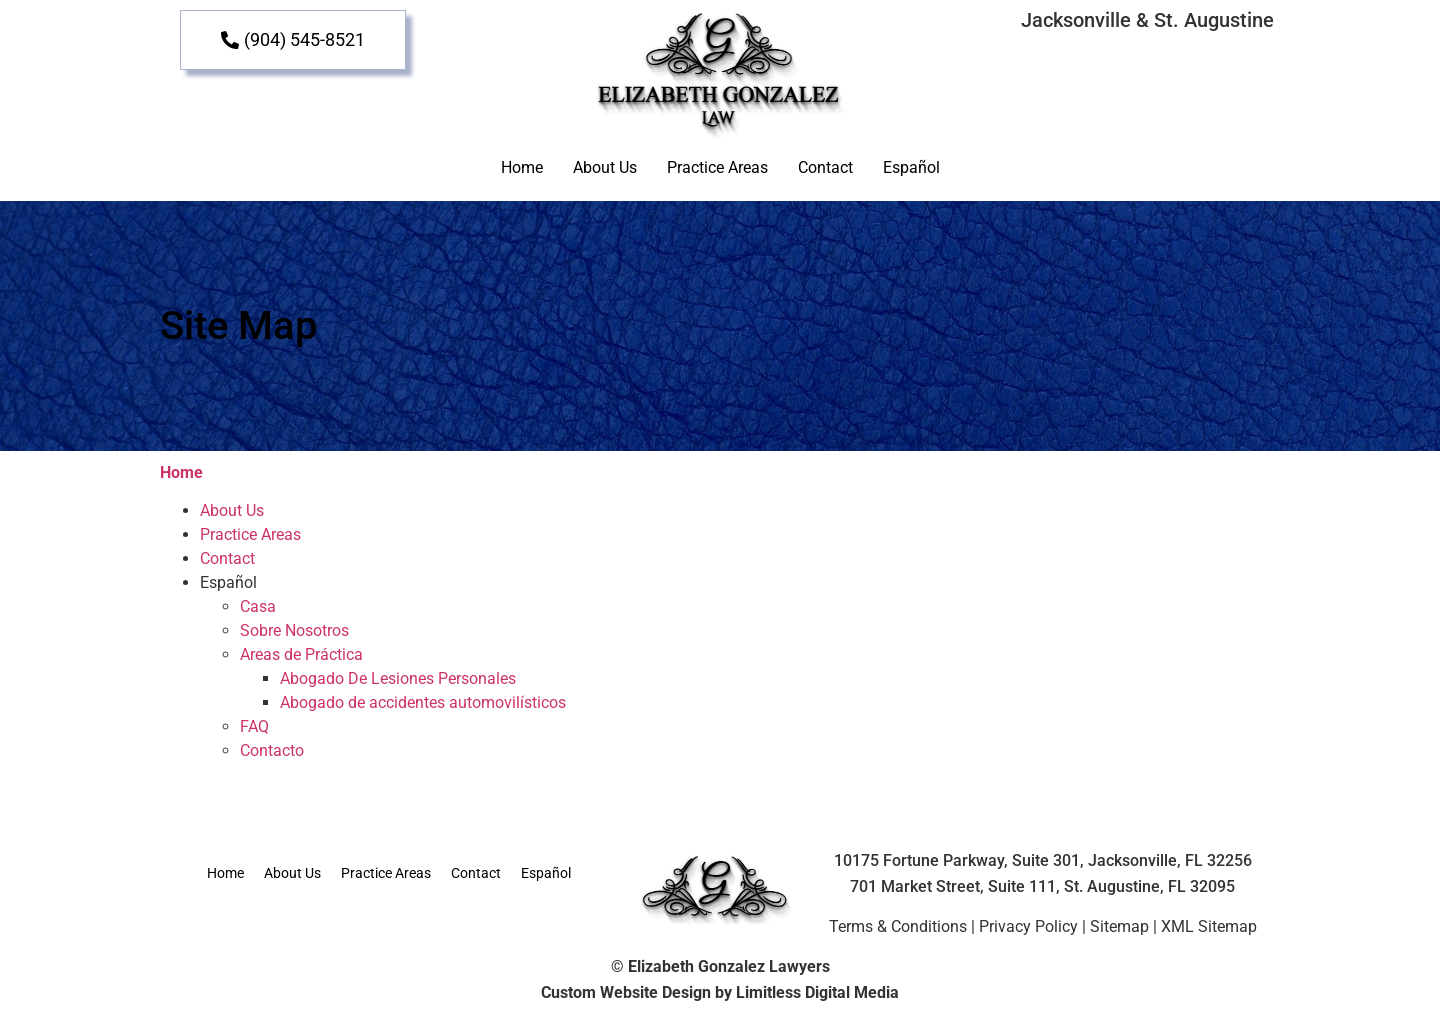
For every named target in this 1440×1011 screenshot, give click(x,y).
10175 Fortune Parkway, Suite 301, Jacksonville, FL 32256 (1043, 860)
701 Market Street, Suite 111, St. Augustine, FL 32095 (1042, 886)
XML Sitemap (1209, 926)
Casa (258, 606)
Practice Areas (717, 167)
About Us (605, 167)
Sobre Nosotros (294, 630)
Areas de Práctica (301, 654)
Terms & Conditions (898, 926)
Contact (825, 167)
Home (522, 167)
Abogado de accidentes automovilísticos (423, 702)
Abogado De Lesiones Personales (398, 678)
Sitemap (1119, 926)
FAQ (254, 726)
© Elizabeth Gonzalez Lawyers (720, 966)
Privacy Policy (1028, 926)
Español (911, 167)
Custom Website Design (626, 992)
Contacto (272, 750)
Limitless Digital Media (817, 992)
